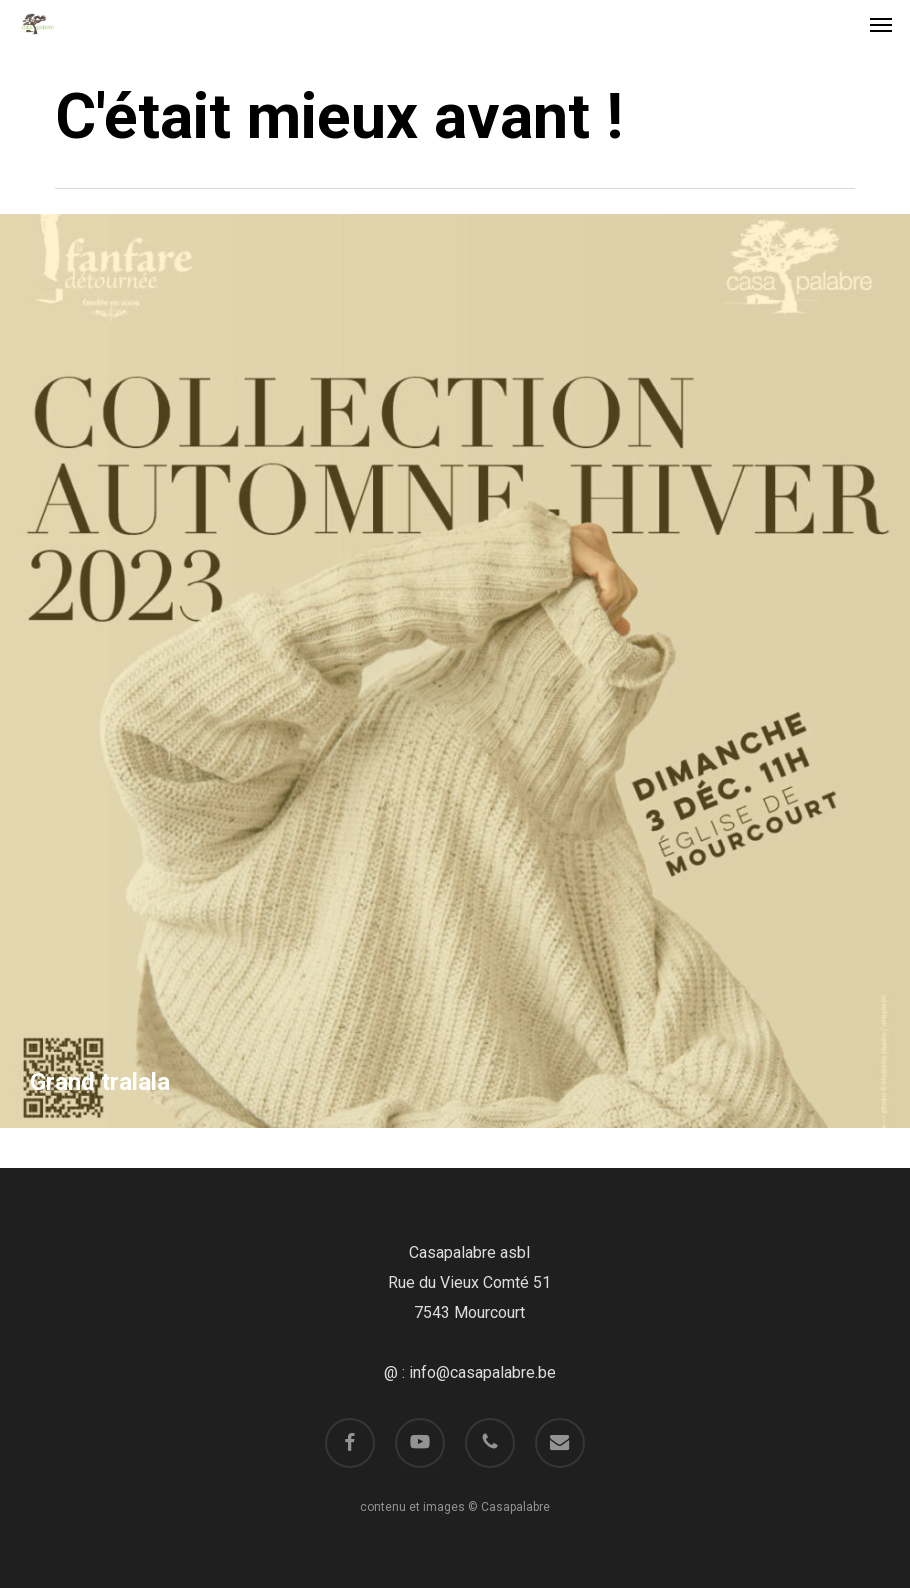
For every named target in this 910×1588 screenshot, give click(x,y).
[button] (881, 24)
